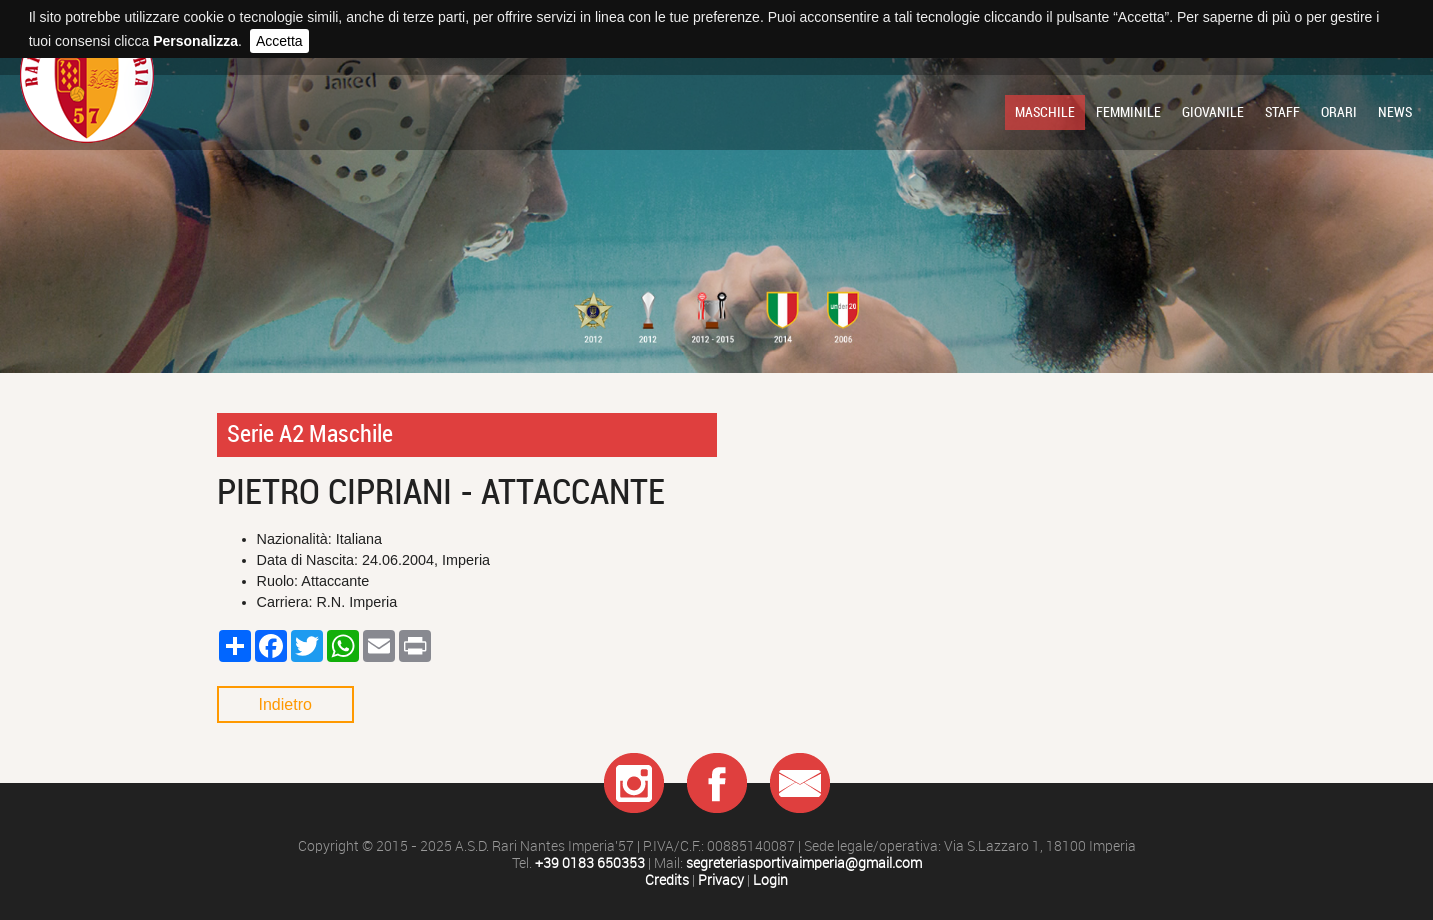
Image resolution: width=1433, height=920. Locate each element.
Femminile (1128, 112)
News (1395, 112)
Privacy (721, 880)
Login (770, 880)
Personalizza (195, 41)
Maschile (1045, 112)
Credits (667, 880)
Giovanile (1213, 112)
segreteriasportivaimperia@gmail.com (804, 863)
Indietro (285, 704)
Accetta (279, 41)
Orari (1339, 112)
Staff (1282, 112)
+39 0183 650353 (590, 863)
